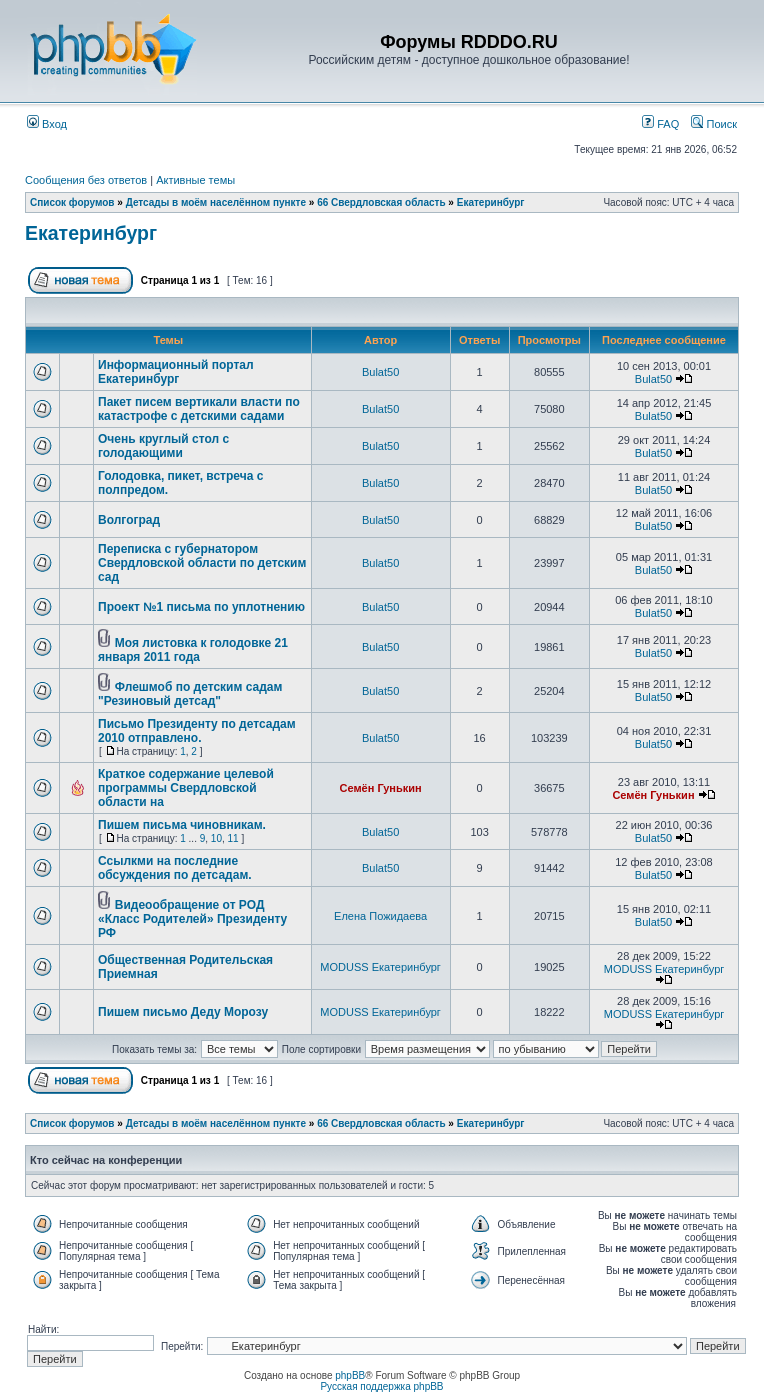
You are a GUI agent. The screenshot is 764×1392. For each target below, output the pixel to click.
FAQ (660, 124)
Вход (47, 124)
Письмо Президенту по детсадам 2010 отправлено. (197, 731)
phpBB (350, 1375)
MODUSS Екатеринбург (380, 967)
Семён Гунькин (381, 788)
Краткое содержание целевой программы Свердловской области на (186, 788)
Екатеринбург (491, 202)
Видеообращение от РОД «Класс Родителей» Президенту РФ (192, 919)
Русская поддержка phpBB (381, 1386)
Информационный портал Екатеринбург (176, 372)
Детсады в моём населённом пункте (216, 202)
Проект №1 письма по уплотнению (201, 607)
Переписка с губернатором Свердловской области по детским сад (202, 563)
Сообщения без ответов (86, 180)
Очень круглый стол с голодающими (163, 446)
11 (233, 838)
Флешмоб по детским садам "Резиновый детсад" (190, 694)
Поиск (714, 124)
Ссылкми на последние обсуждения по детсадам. (175, 868)
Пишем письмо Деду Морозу (183, 1012)
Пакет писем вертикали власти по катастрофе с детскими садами (199, 409)
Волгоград (129, 520)
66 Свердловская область (381, 202)
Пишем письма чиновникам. (182, 825)
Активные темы (195, 180)
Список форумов (72, 202)
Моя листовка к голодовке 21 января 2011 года (193, 650)
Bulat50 (380, 372)
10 (216, 838)
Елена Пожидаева (380, 916)
